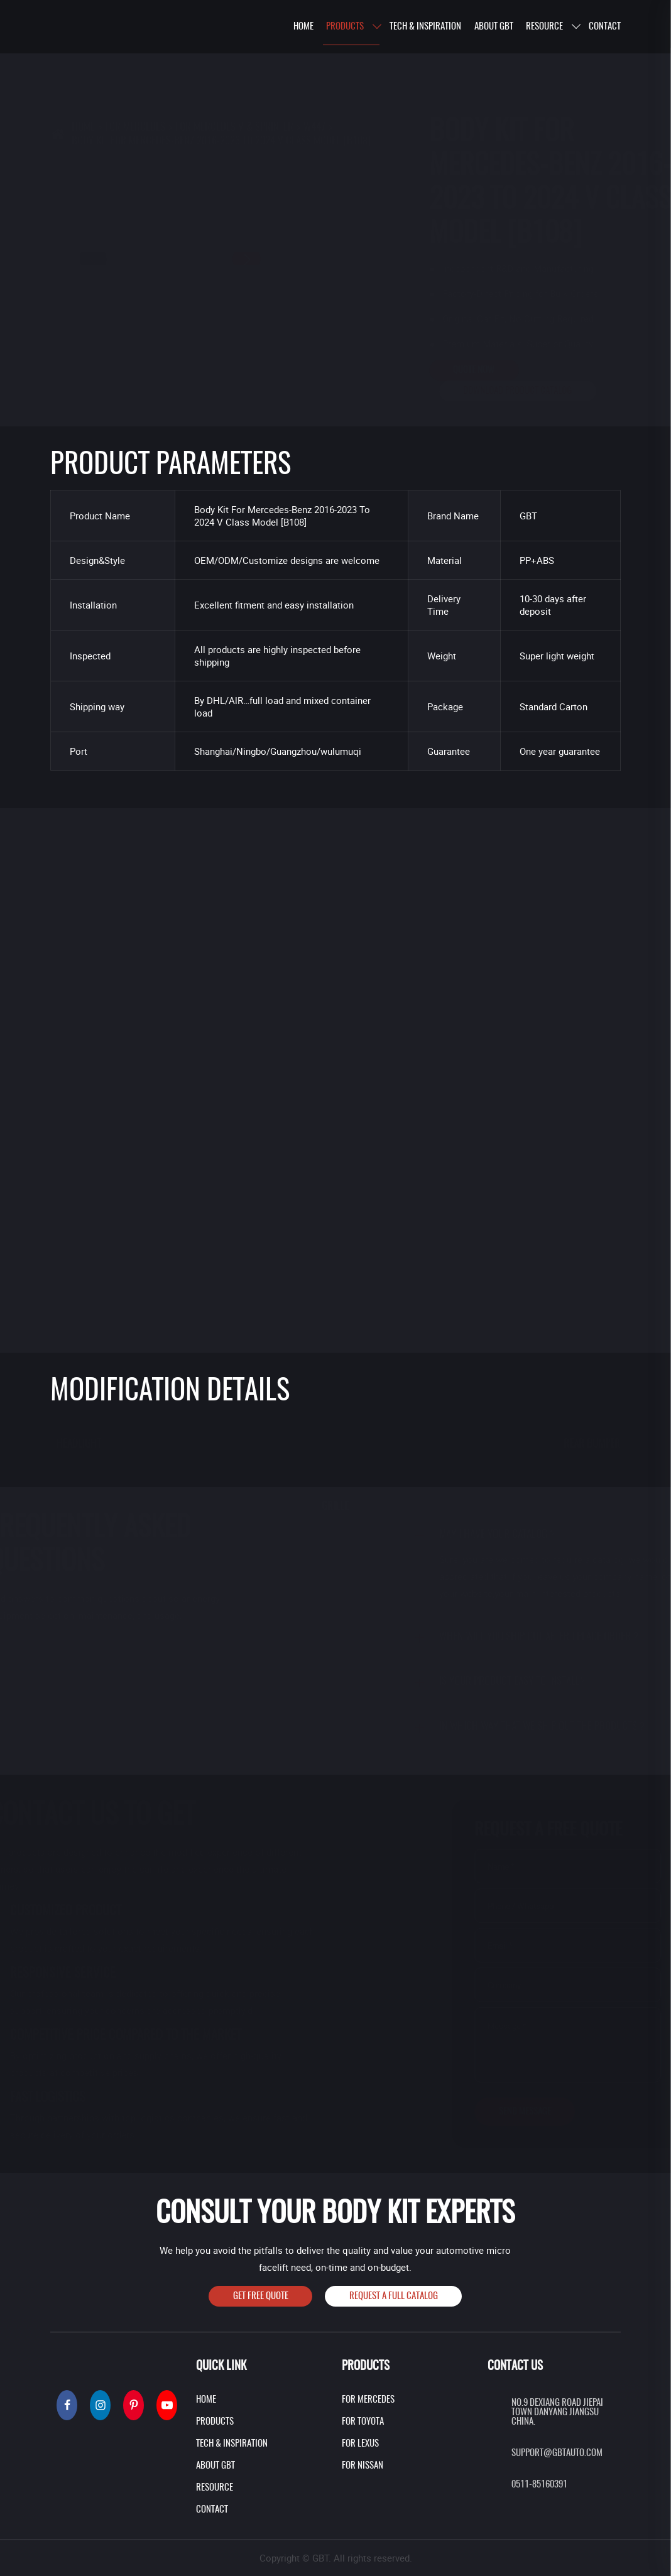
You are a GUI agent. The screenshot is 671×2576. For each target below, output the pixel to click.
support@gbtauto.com (557, 2453)
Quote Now (411, 370)
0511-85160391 (539, 2484)
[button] (309, 259)
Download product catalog (455, 391)
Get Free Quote (260, 2296)
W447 (314, 65)
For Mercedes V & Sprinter (234, 65)
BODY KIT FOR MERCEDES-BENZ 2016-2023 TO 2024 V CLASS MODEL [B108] (221, 78)
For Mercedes (135, 65)
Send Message (514, 2111)
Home (83, 65)
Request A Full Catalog (393, 2296)
